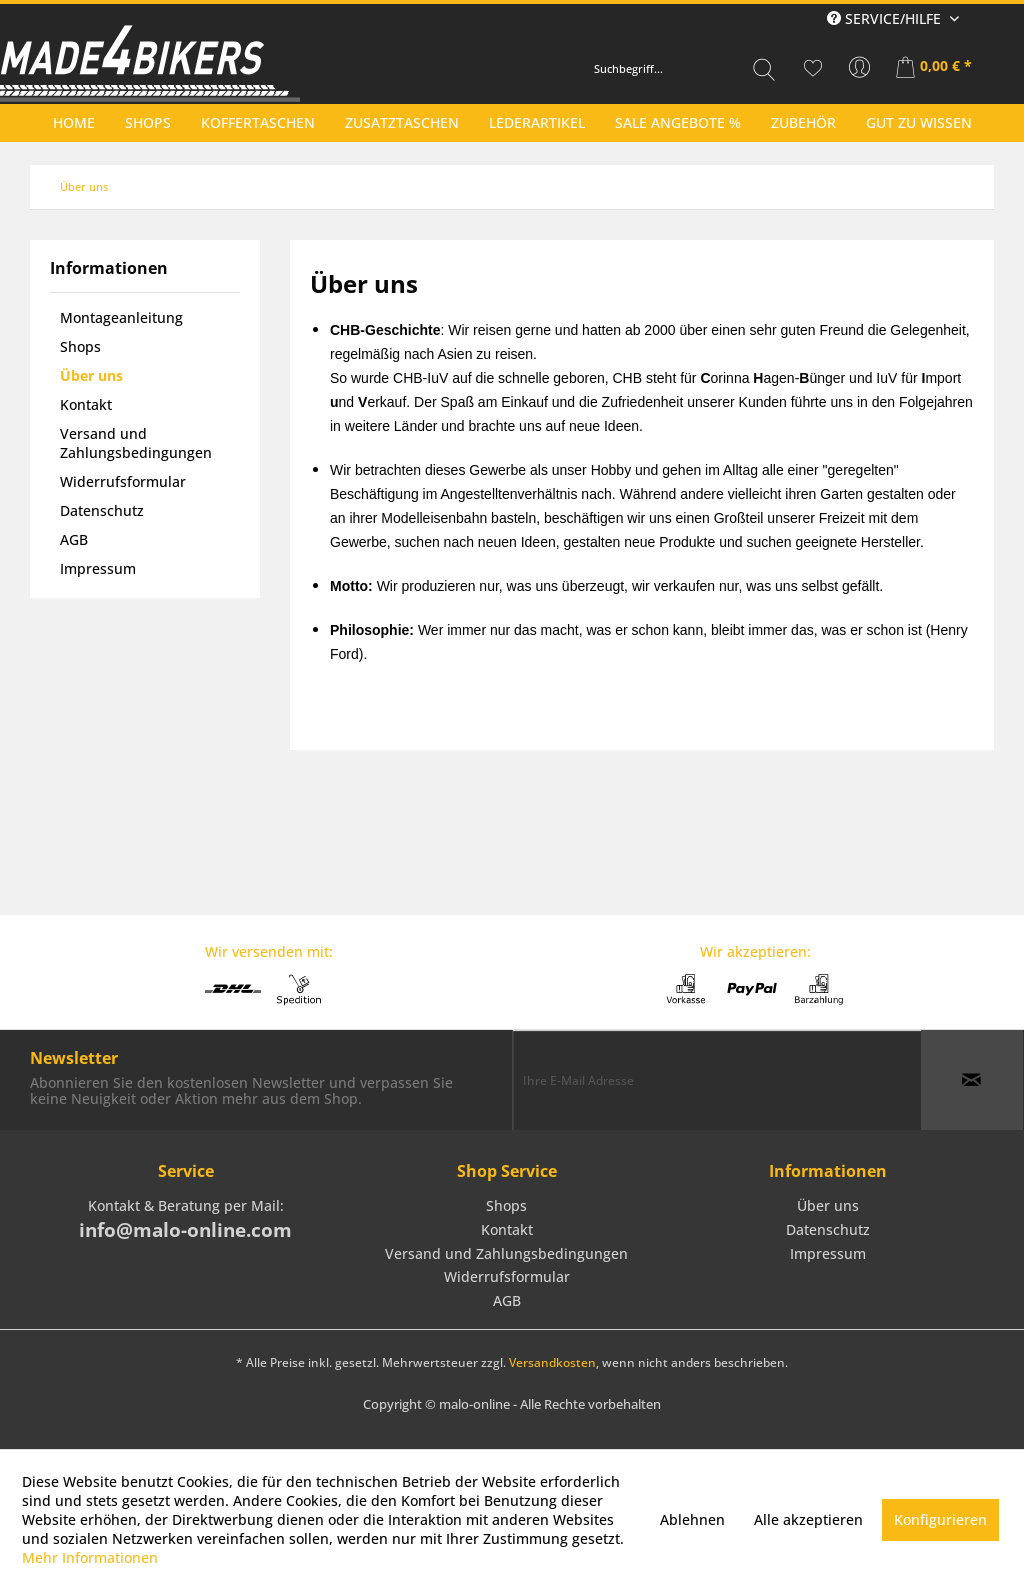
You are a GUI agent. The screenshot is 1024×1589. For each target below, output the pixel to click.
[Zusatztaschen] (402, 122)
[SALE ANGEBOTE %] (678, 122)
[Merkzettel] (813, 68)
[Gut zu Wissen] (919, 122)
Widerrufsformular (123, 481)
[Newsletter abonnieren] (972, 1080)
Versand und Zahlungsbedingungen (136, 443)
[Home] (74, 122)
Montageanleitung (121, 317)
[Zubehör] (803, 122)
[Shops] (148, 122)
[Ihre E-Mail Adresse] (717, 1080)
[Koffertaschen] (258, 122)
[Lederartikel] (537, 122)
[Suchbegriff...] (685, 69)
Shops (80, 346)
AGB (74, 539)
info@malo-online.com (185, 1230)
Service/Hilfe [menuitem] (886, 18)
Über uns (91, 375)
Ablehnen (692, 1519)
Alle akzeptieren (808, 1519)
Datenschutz (102, 510)
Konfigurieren (940, 1519)
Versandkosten (552, 1362)
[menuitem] (685, 69)
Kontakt (86, 404)
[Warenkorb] (935, 68)
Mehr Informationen (90, 1557)
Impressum (98, 568)
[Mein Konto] (860, 68)
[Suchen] (764, 69)
